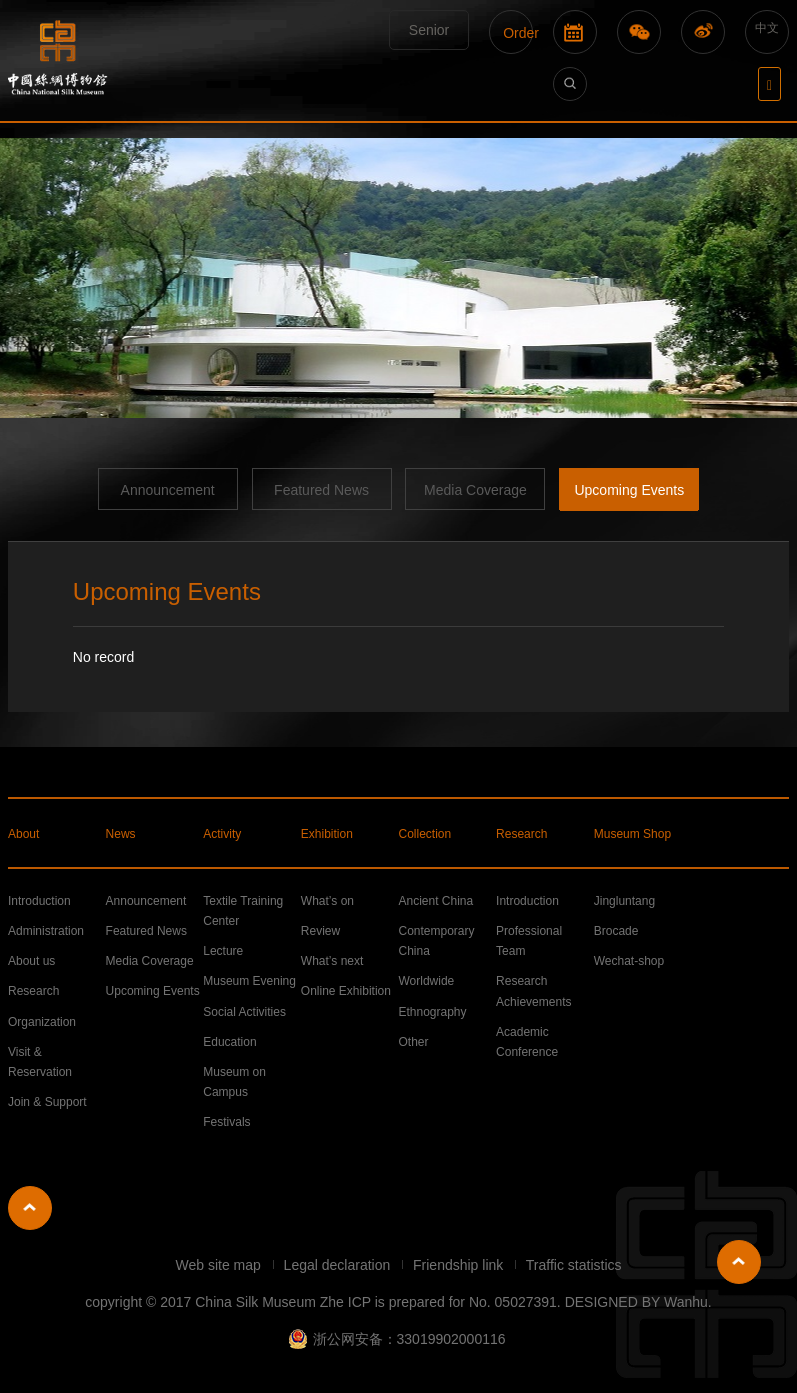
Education (229, 1042)
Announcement (168, 490)
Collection (424, 834)
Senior (429, 30)
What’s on (327, 901)
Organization (42, 1022)
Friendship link (460, 1265)
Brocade (616, 931)
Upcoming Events (629, 490)
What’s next (332, 961)
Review (320, 931)
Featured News (321, 490)
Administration (46, 931)
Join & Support (47, 1102)
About (23, 834)
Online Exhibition (346, 991)
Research (521, 834)
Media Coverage (475, 490)
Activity (222, 834)
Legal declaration (339, 1265)
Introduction (39, 901)
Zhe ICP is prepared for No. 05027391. (440, 1302)
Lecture (223, 951)
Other (413, 1042)
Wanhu (686, 1302)
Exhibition (327, 834)
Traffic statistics (574, 1265)
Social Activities (244, 1012)
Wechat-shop (629, 961)
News (121, 834)
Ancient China (435, 901)
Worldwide (426, 981)
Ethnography (432, 1012)
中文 (767, 28)
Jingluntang (624, 901)
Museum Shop (632, 834)
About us (31, 961)
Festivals (226, 1122)
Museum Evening (249, 981)
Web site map (219, 1265)
